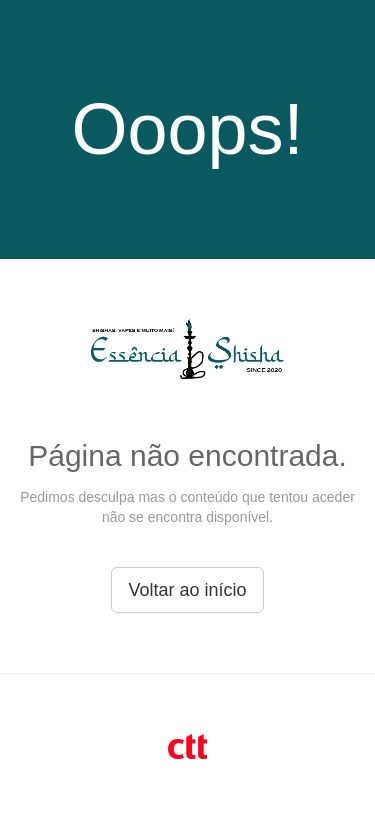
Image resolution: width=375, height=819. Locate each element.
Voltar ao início (187, 590)
